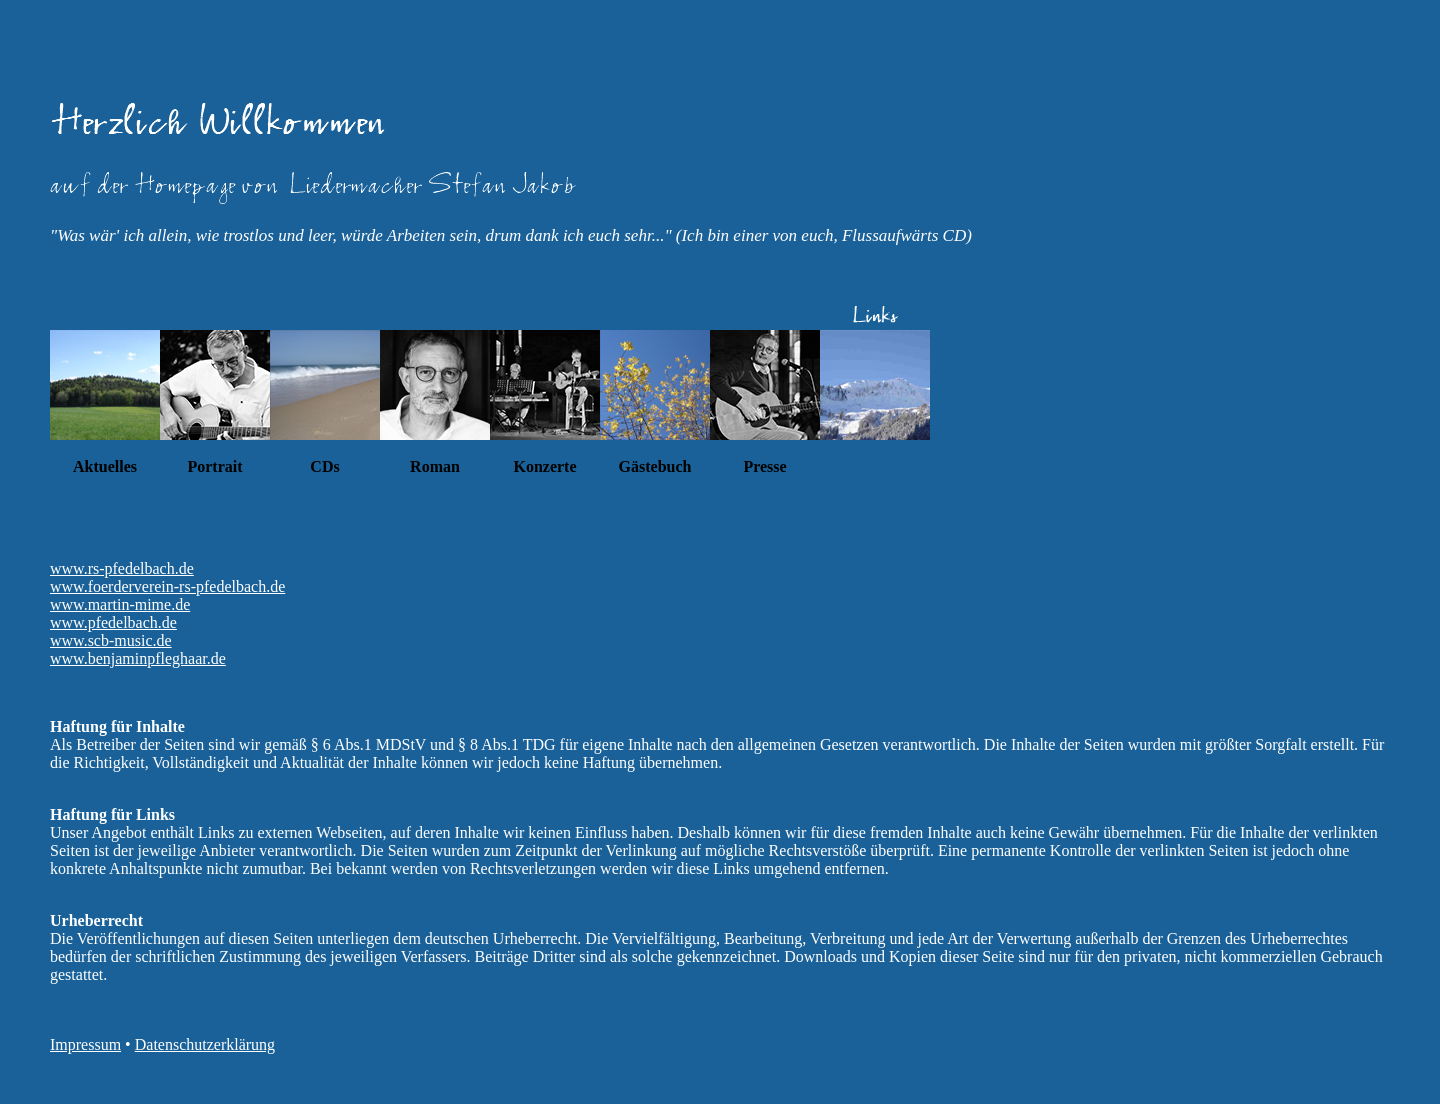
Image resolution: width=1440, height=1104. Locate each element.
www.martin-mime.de (120, 604)
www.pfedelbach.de (113, 622)
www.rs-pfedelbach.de (122, 568)
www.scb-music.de (111, 640)
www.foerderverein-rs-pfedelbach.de (167, 586)
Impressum (85, 1044)
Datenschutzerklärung (205, 1044)
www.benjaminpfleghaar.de (138, 658)
